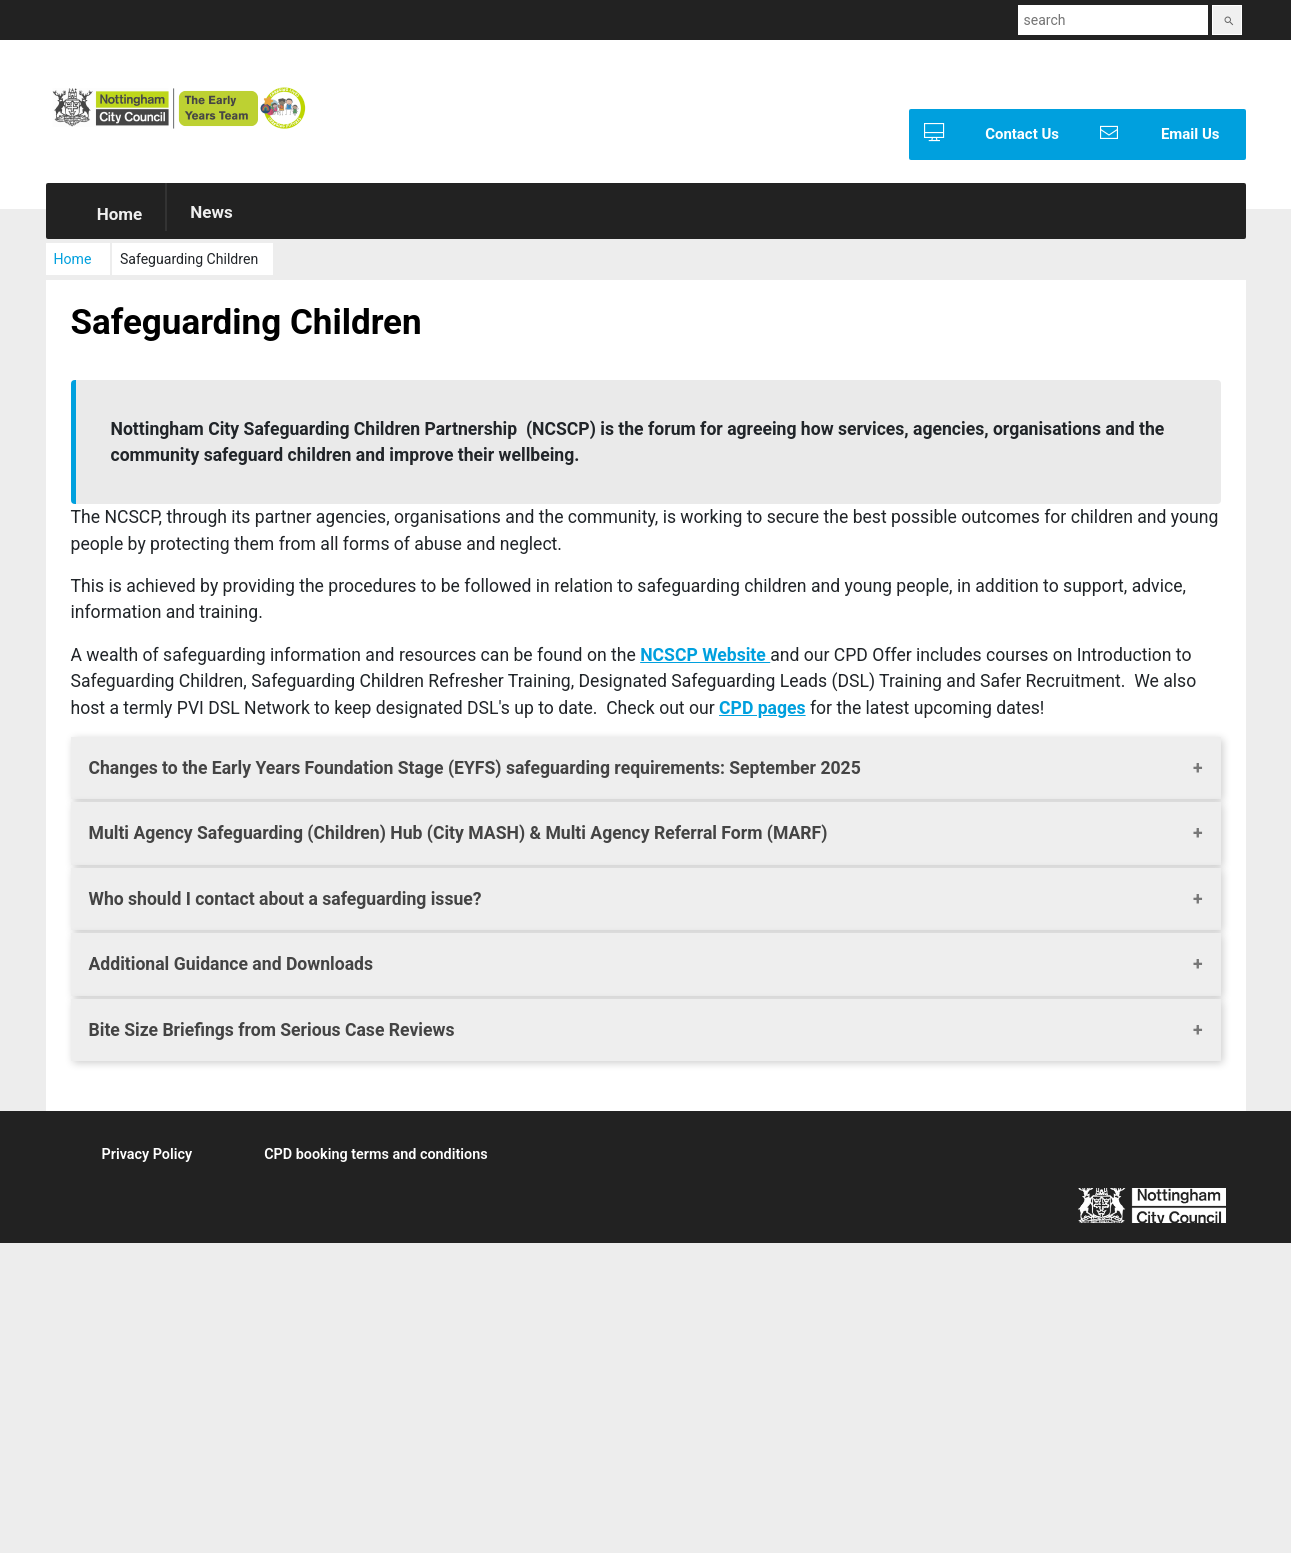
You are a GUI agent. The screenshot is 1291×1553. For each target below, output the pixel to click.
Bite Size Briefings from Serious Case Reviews (272, 1033)
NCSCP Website (705, 659)
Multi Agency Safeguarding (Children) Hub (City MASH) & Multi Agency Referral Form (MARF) (458, 837)
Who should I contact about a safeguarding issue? (285, 903)
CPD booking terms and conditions (375, 1158)
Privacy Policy (147, 1158)
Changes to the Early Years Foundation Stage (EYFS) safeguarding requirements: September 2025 (475, 772)
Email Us (1152, 134)
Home (106, 218)
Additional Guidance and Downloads (231, 968)
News (211, 216)
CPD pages (762, 711)
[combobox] (1113, 20)
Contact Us (984, 134)
